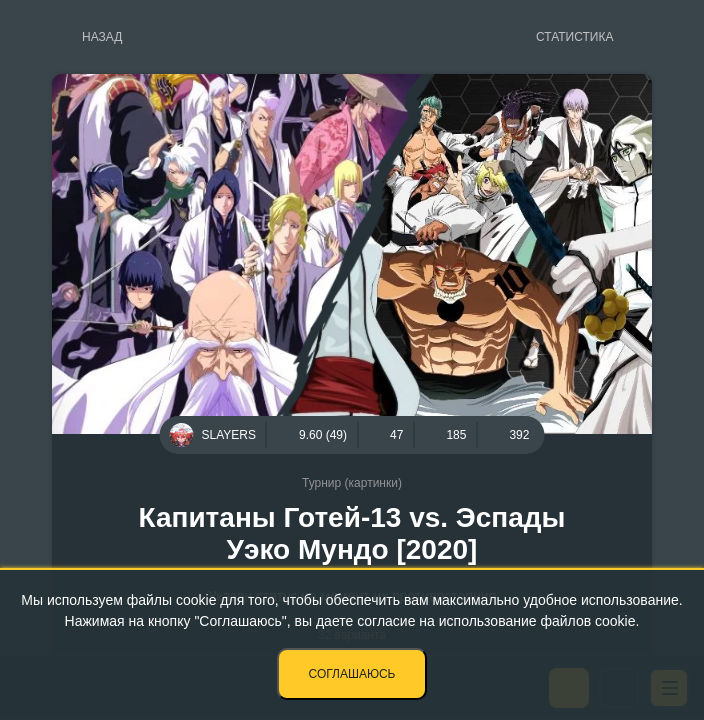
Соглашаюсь (352, 674)
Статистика (574, 37)
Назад (102, 37)
